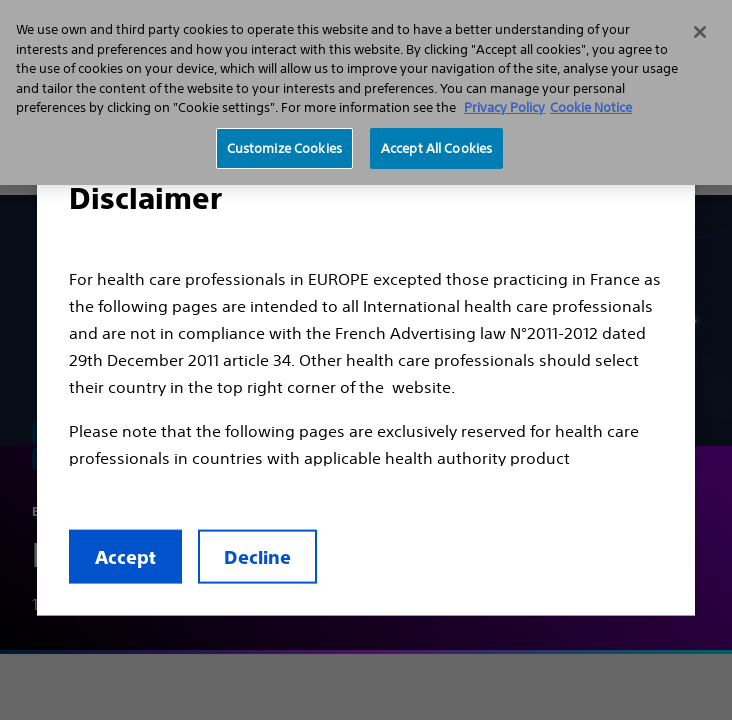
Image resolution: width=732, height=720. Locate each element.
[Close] (700, 32)
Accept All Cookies (436, 148)
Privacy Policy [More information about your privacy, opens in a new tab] (504, 107)
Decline (257, 557)
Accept (125, 557)
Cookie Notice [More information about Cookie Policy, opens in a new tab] (591, 107)
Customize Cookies (284, 148)
